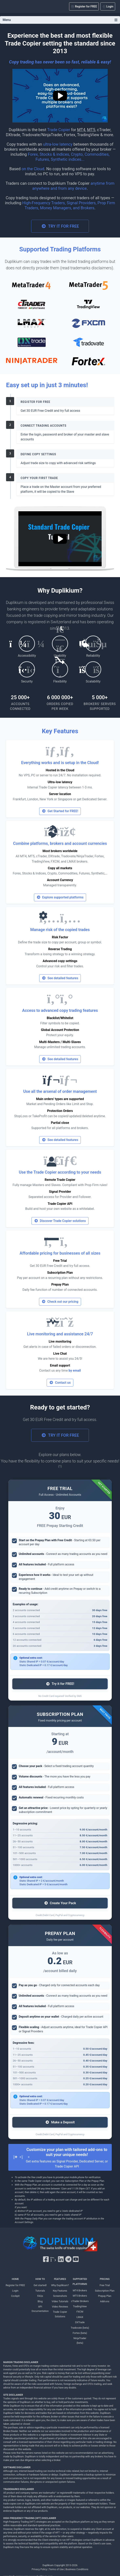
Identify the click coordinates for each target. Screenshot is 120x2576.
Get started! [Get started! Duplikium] (40, 2285)
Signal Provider (60, 1192)
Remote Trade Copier (60, 1180)
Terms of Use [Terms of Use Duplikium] (56, 2569)
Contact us (60, 1382)
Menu (60, 20)
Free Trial (60, 1261)
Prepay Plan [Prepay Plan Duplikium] (104, 2295)
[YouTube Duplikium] (76, 2259)
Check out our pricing (60, 1302)
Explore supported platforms (60, 897)
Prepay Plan (60, 1284)
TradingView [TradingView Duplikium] (80, 2306)
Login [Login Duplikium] (15, 2290)
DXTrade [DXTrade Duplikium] (80, 2322)
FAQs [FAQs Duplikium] (40, 2295)
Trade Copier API (60, 1204)
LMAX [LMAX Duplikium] (80, 2317)
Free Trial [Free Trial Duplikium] (105, 2285)
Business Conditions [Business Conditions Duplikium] (77, 2569)
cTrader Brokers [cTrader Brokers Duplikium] (80, 2301)
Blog (40, 2301)
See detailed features (60, 978)
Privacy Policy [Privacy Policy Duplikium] (39, 2569)
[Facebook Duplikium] (46, 2259)
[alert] (60, 2157)
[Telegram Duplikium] (68, 2259)
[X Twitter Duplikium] (53, 2259)
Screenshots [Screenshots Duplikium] (60, 2295)
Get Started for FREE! (60, 811)
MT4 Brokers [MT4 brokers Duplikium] (80, 2290)
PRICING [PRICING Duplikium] (104, 2278)
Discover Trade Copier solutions (60, 1221)
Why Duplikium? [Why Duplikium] (60, 2285)
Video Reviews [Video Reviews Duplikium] (60, 2306)
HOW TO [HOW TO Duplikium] (40, 2278)
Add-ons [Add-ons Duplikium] (104, 2301)
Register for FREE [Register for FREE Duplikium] (15, 2285)
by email (75, 1370)
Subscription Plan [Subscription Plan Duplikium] (105, 2290)
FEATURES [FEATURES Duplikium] (60, 2278)
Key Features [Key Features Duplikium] (60, 2290)
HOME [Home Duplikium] (15, 2278)
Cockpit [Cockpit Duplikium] (15, 2295)
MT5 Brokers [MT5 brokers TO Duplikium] (80, 2295)
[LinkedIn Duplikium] (61, 2259)
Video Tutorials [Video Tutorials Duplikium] (60, 2301)
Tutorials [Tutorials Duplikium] (40, 2290)
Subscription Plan (60, 1273)
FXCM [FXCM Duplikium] (80, 2311)
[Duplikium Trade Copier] (60, 2245)
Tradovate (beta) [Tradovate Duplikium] (80, 2327)
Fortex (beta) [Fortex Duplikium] (80, 2332)
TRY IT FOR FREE (60, 226)
